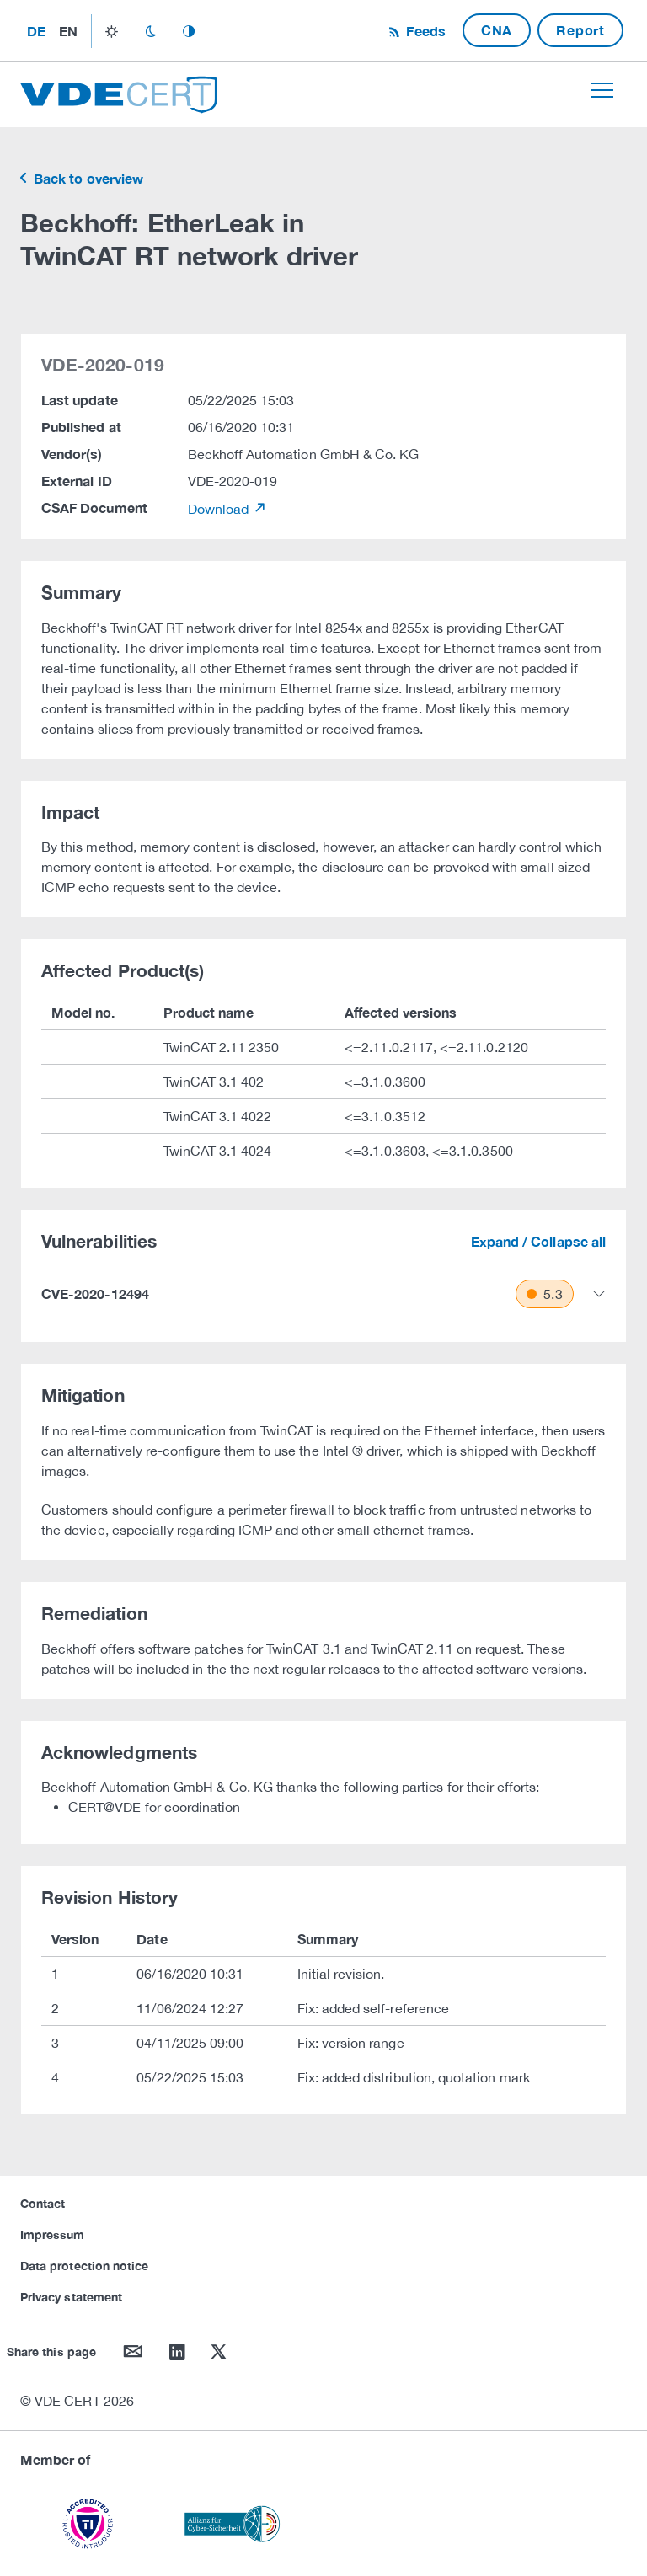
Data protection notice (84, 2265)
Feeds (424, 31)
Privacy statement (71, 2297)
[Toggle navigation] (602, 90)
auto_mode (189, 31)
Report (580, 30)
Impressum (52, 2234)
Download (220, 508)
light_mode (111, 31)
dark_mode (150, 31)
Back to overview (86, 178)
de (36, 31)
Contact (42, 2203)
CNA (496, 30)
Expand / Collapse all (538, 1241)
